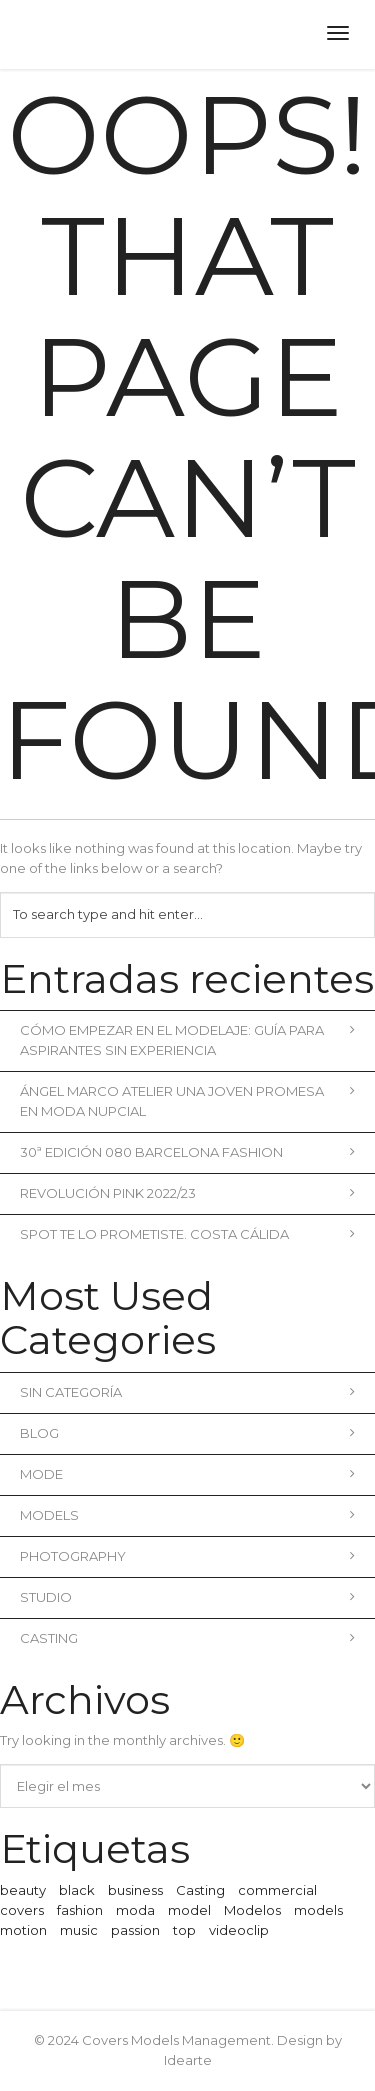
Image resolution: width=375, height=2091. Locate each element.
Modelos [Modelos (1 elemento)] (252, 1910)
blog (187, 1433)
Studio (187, 1597)
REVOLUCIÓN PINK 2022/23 (187, 1193)
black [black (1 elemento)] (77, 1890)
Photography (187, 1556)
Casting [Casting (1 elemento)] (200, 1890)
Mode (187, 1474)
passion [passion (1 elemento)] (135, 1930)
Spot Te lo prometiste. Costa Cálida (187, 1234)
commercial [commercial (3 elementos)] (277, 1890)
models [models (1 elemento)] (318, 1910)
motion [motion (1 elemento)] (23, 1930)
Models (187, 1515)
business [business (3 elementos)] (135, 1890)
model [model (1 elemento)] (189, 1910)
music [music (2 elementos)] (79, 1930)
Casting (187, 1638)
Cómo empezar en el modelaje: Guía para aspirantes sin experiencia (187, 1040)
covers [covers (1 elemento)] (22, 1910)
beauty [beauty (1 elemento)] (23, 1890)
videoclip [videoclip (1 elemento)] (239, 1930)
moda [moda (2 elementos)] (135, 1910)
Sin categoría (187, 1392)
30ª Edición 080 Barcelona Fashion (187, 1152)
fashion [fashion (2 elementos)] (80, 1910)
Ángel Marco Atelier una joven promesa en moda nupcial (187, 1101)
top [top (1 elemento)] (184, 1930)
